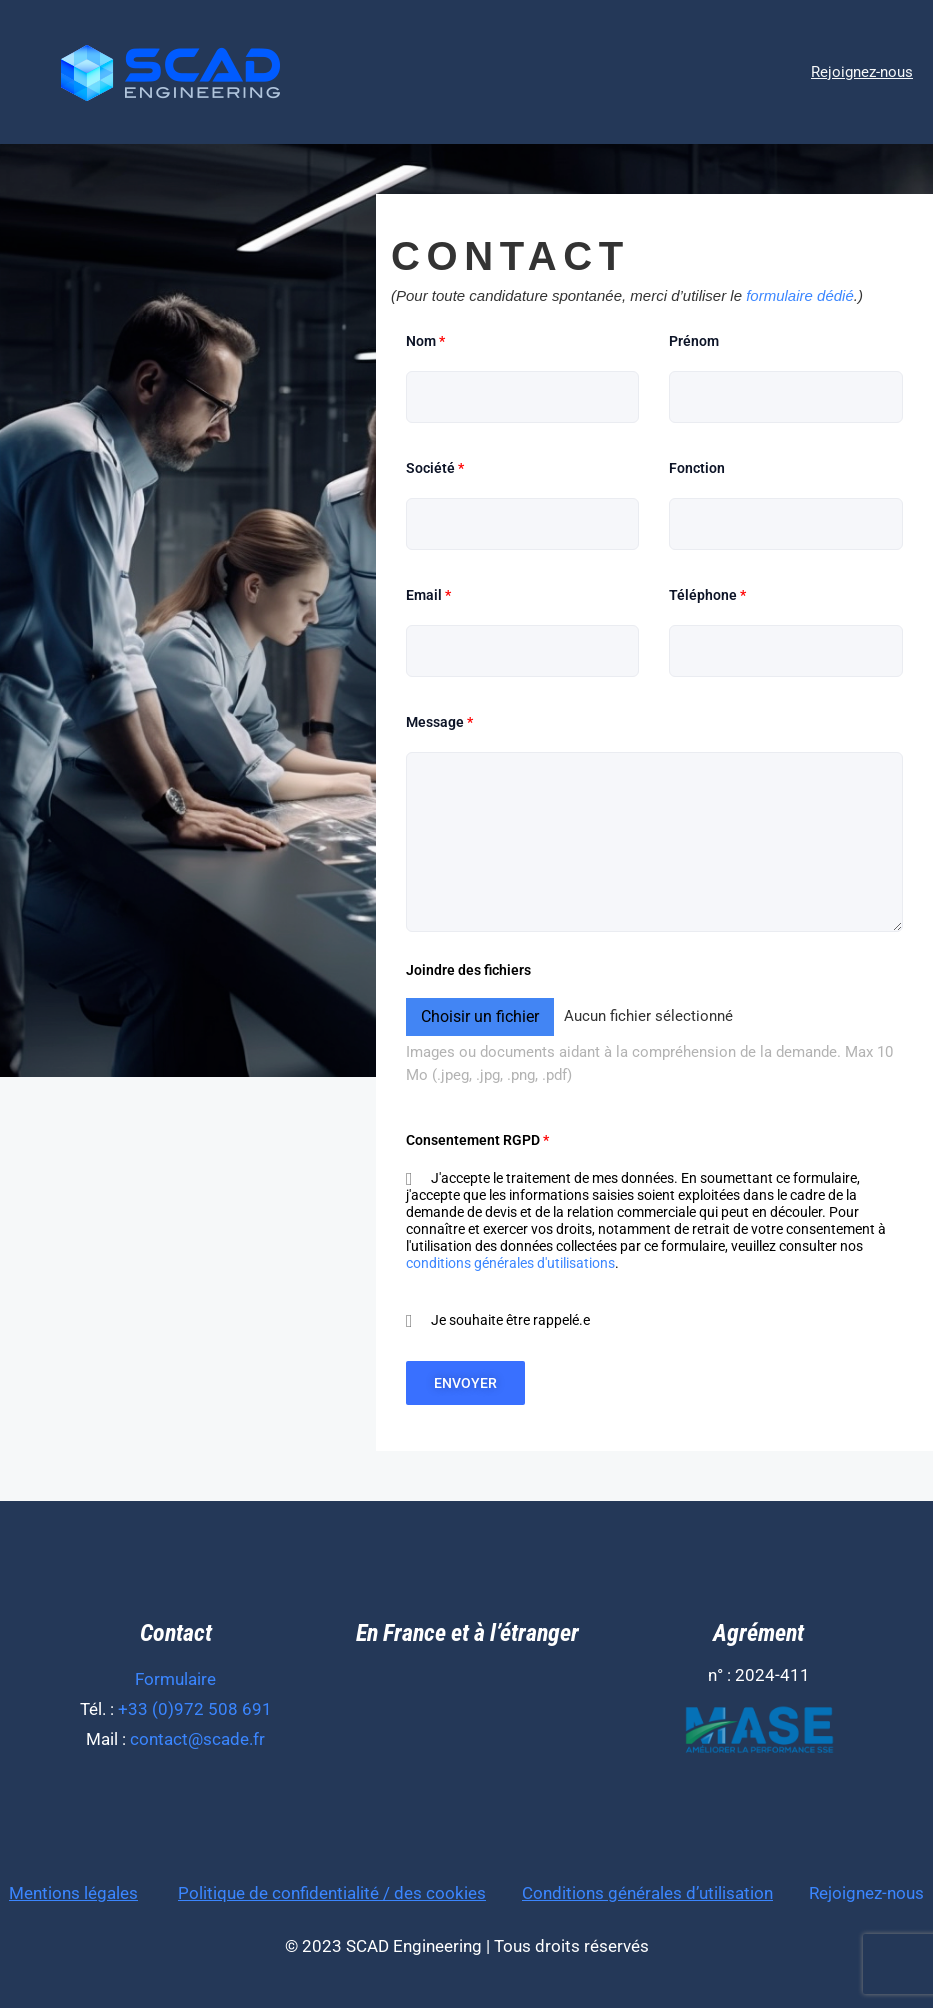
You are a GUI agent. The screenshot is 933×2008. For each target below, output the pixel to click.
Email (428, 595)
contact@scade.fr (197, 1739)
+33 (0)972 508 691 (195, 1709)
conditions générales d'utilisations (510, 1263)
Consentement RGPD (477, 1140)
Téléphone (707, 595)
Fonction (697, 468)
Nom (425, 341)
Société (435, 468)
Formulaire (175, 1679)
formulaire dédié (800, 295)
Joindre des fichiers (468, 970)
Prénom (694, 341)
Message (439, 722)
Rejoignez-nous (866, 1893)
